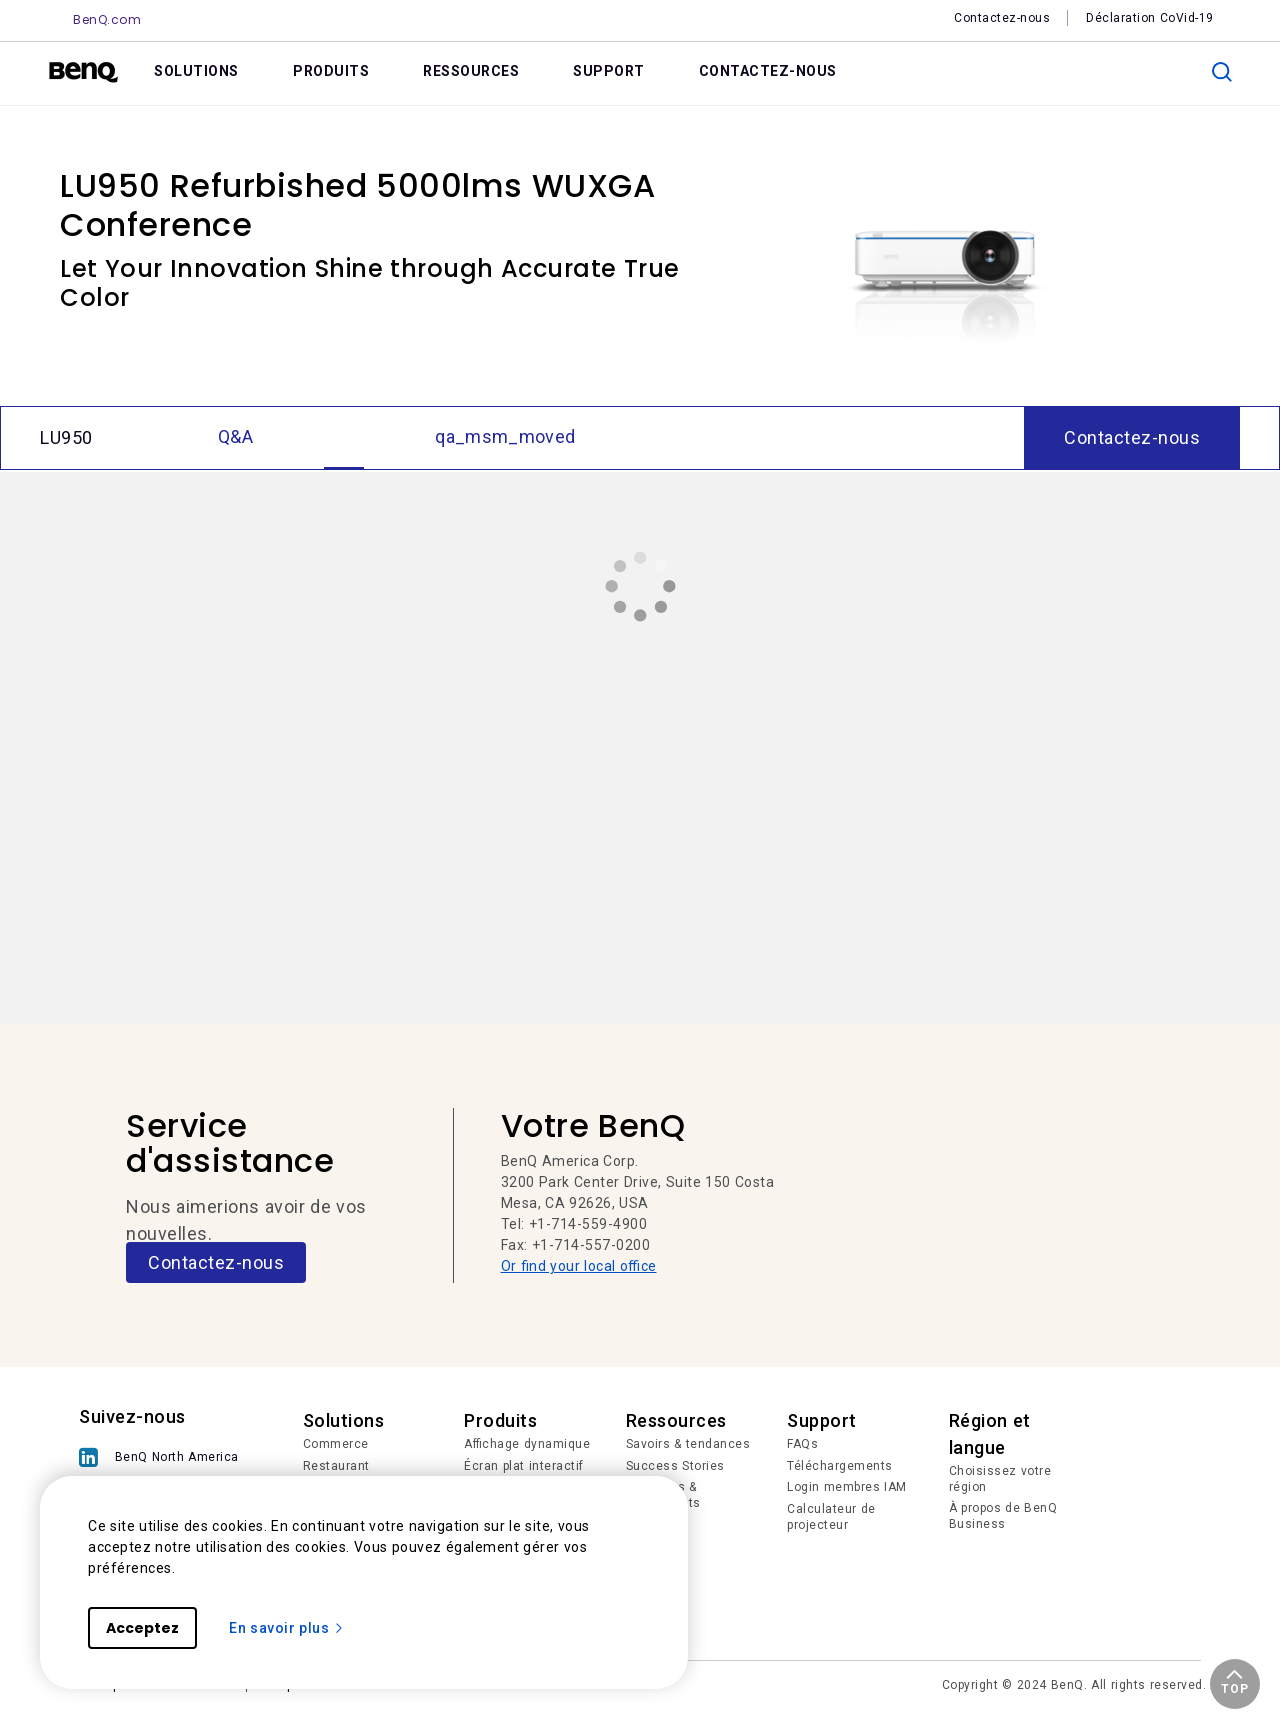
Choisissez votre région (1000, 1479)
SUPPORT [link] (609, 71)
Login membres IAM (847, 1487)
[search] (1222, 72)
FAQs (802, 1444)
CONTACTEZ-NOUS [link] (768, 71)
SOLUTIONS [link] (196, 71)
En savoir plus (287, 1628)
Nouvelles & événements (663, 1495)
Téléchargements (840, 1466)
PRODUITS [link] (331, 71)
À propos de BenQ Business (1003, 1516)
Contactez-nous (216, 1262)
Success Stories (675, 1466)
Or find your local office (579, 1266)
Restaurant (336, 1466)
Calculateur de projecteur (831, 1517)
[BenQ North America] (164, 1457)
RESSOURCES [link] (471, 71)
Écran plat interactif (524, 1466)
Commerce (336, 1444)
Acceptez (142, 1628)
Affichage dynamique (527, 1444)
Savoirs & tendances (688, 1444)
